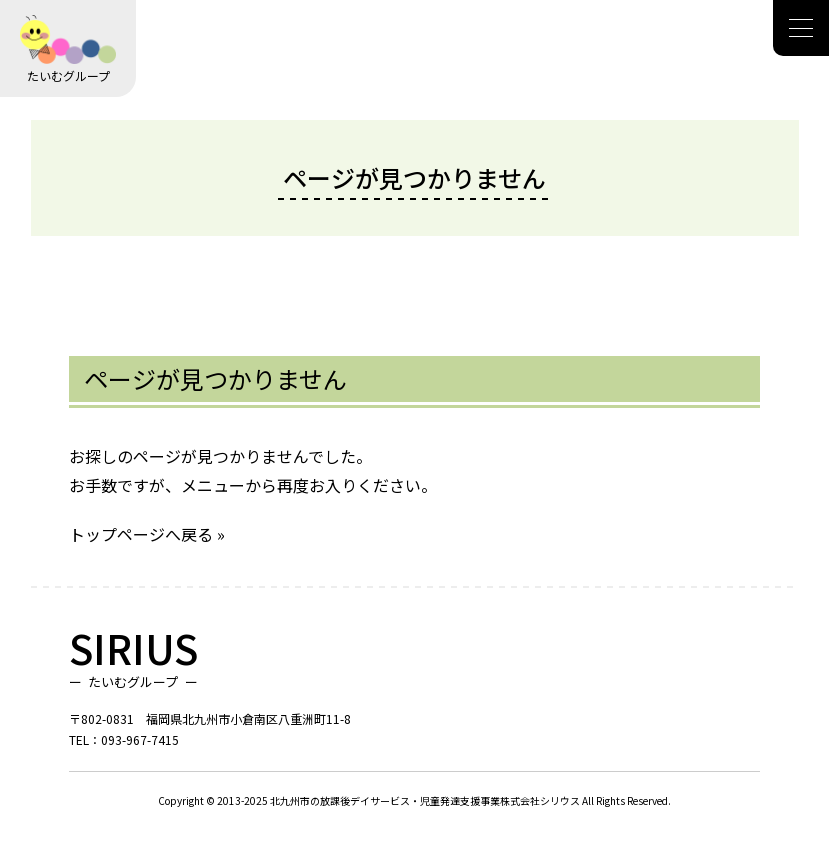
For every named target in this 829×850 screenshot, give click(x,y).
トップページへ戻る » (147, 534)
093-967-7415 (140, 739)
